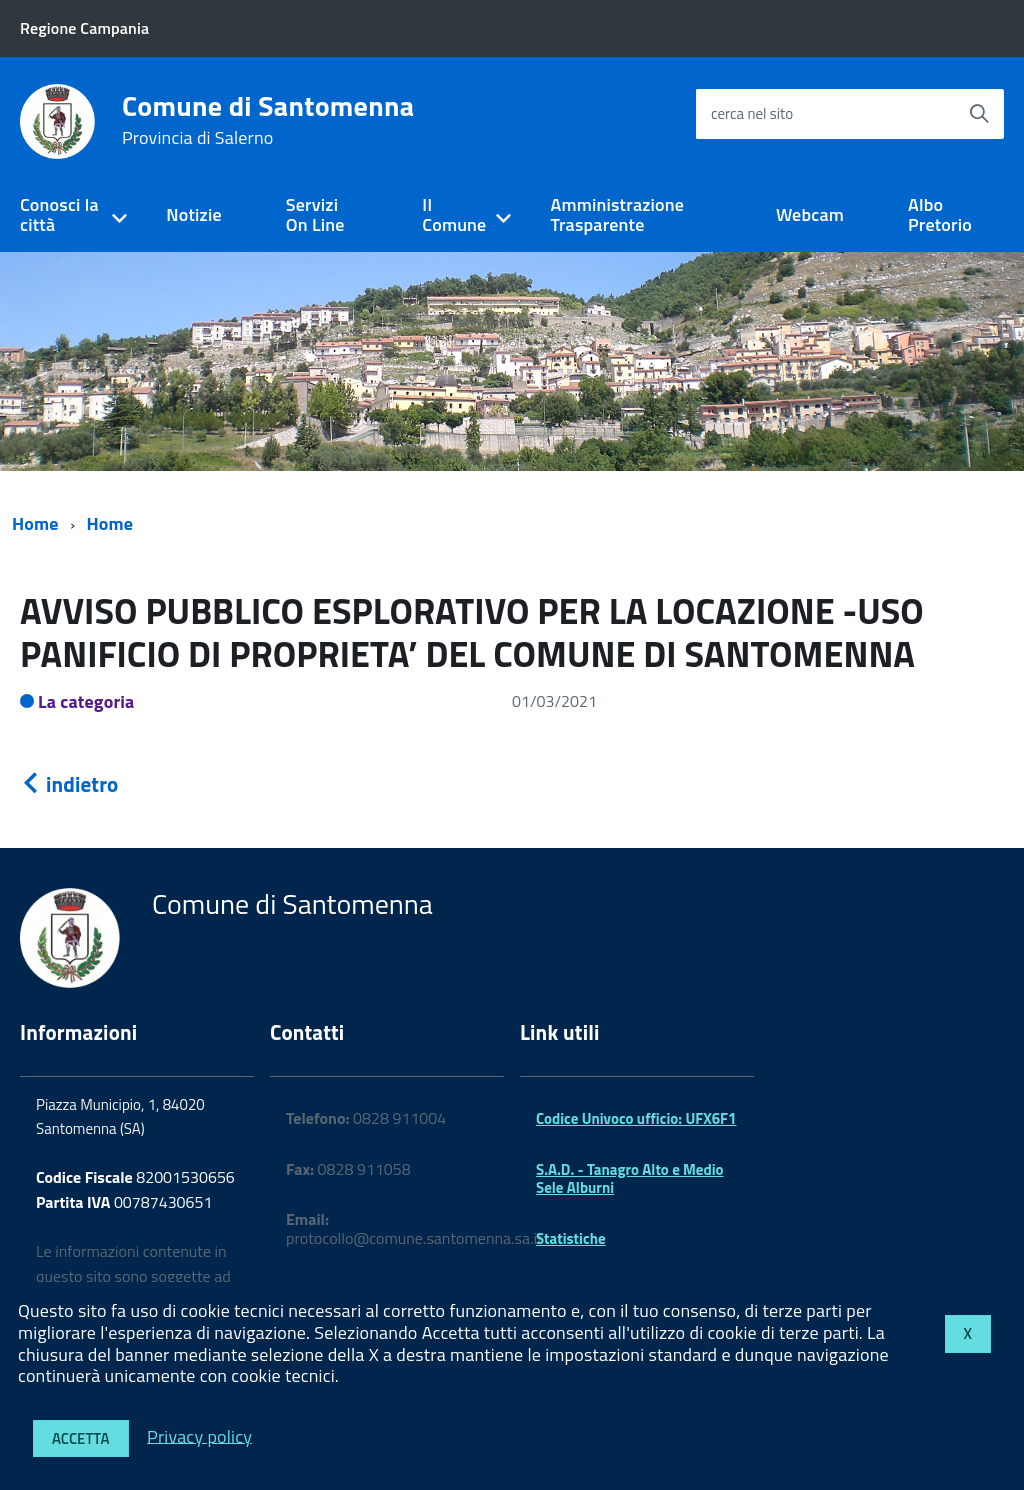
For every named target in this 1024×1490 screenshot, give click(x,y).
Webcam (810, 214)
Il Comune (454, 215)
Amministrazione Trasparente (617, 215)
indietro (69, 784)
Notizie (193, 214)
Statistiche (571, 1238)
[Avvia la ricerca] (979, 114)
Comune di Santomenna (268, 120)
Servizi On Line (315, 215)
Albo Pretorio (940, 215)
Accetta (81, 1438)
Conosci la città (59, 215)
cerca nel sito (752, 113)
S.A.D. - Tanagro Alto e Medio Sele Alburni (630, 1178)
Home (35, 523)
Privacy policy (199, 1435)
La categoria (86, 701)
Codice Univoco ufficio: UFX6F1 (636, 1118)
